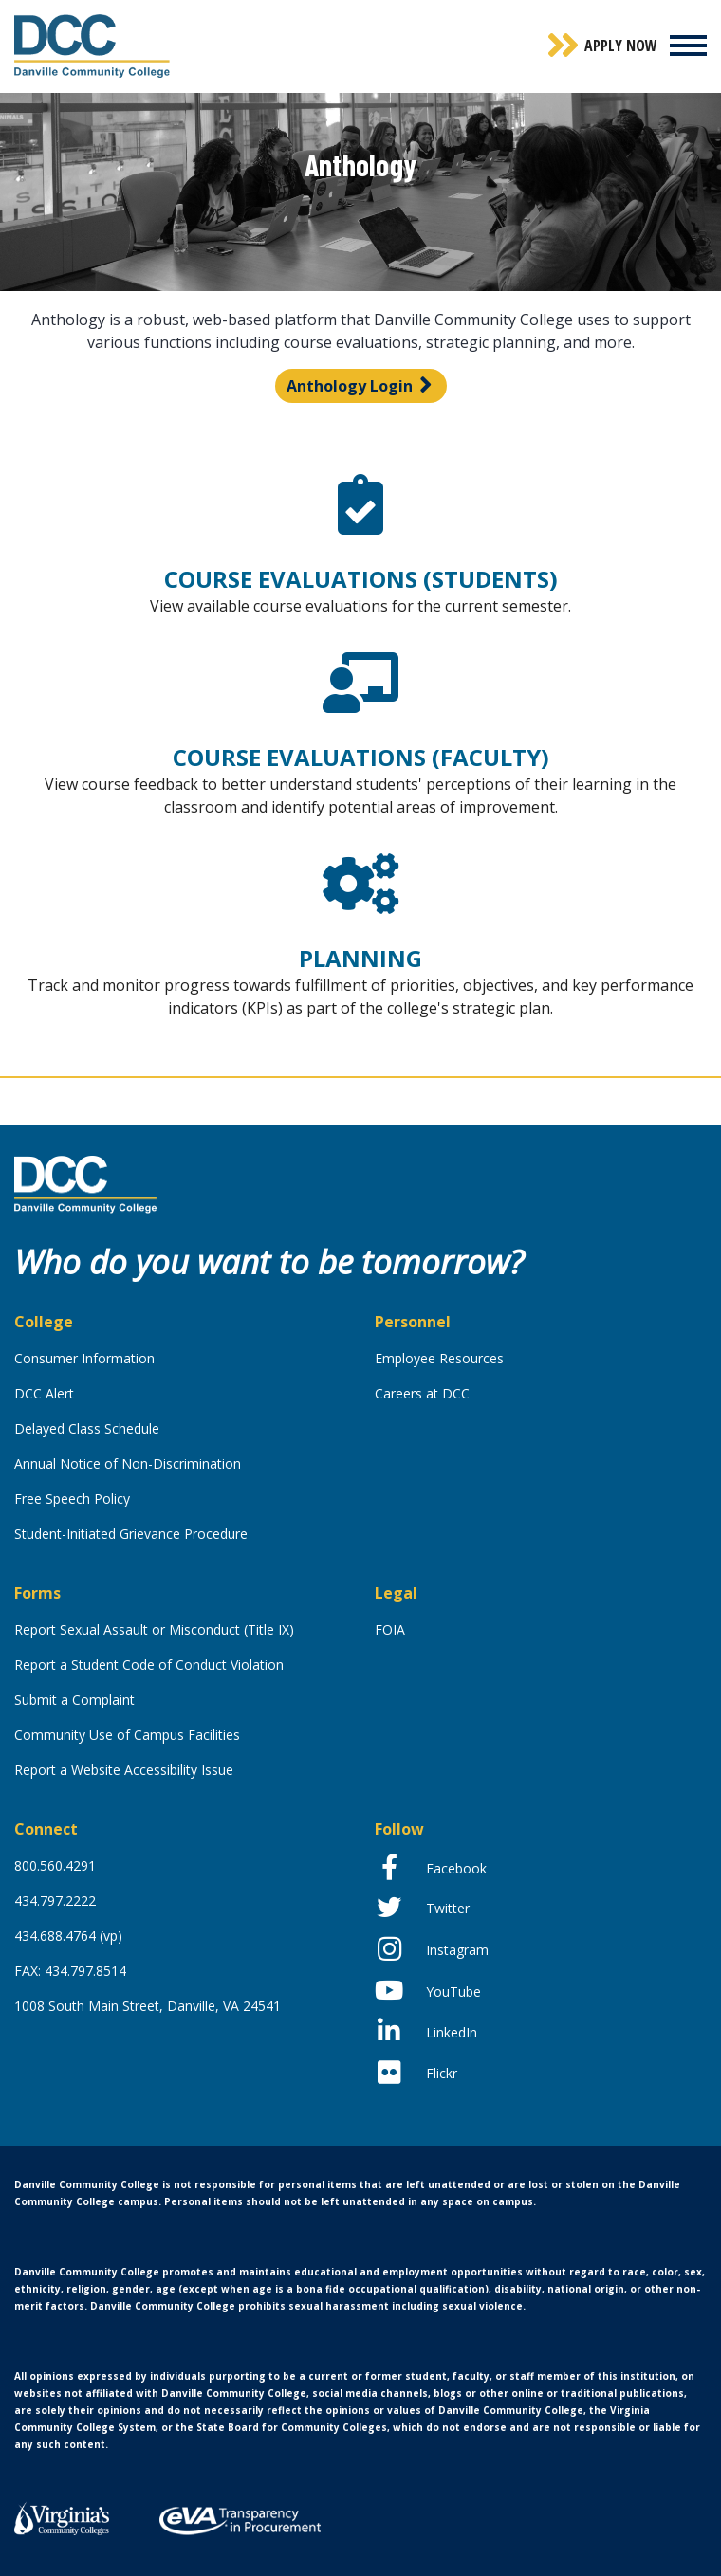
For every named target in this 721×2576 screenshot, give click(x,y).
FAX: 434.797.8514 (70, 1971)
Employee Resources (439, 1358)
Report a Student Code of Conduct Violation (149, 1664)
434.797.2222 (55, 1900)
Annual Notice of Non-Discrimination (127, 1463)
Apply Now (620, 45)
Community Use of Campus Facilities (127, 1735)
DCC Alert (44, 1393)
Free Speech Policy (72, 1498)
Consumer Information (84, 1358)
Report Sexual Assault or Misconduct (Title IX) (154, 1629)
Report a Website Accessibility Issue (123, 1770)
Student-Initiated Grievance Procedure (131, 1534)
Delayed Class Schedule (86, 1428)
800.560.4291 (55, 1865)
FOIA (390, 1629)
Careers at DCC (422, 1393)
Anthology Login (350, 385)
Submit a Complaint (74, 1699)
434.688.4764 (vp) (68, 1936)
